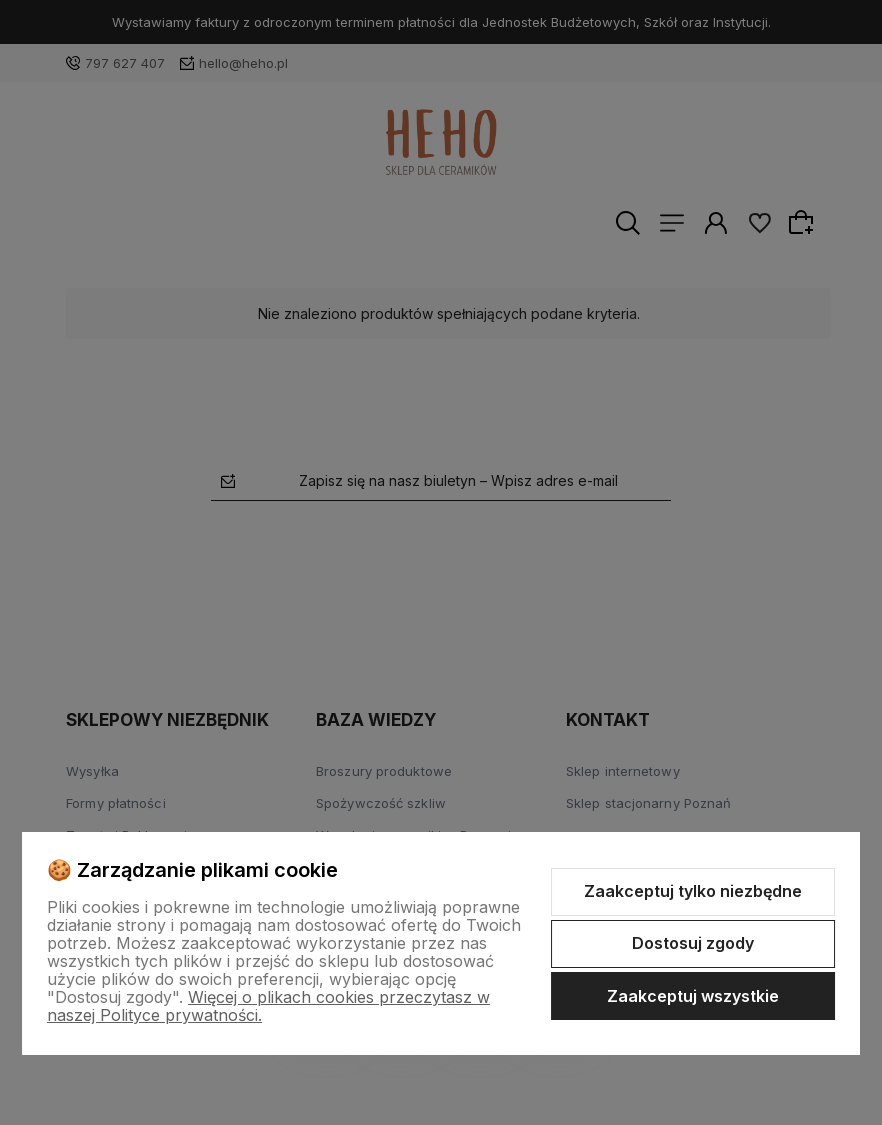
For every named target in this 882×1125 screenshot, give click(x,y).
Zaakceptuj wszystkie (693, 996)
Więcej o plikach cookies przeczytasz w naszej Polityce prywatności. (268, 1006)
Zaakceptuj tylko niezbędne (693, 891)
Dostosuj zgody (693, 943)
